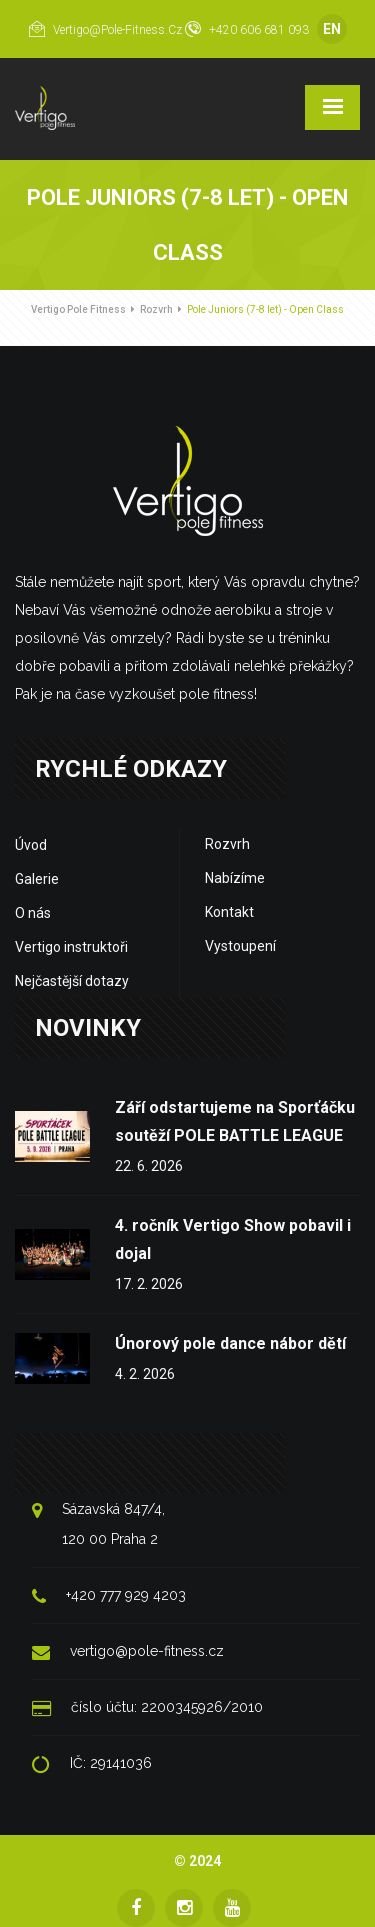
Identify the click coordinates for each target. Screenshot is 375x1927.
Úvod (31, 845)
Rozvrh (156, 309)
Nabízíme (235, 878)
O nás (33, 913)
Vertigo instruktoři (71, 947)
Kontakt (229, 912)
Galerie (37, 879)
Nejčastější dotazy (72, 981)
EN (332, 29)
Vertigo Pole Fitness (78, 309)
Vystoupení (240, 946)
